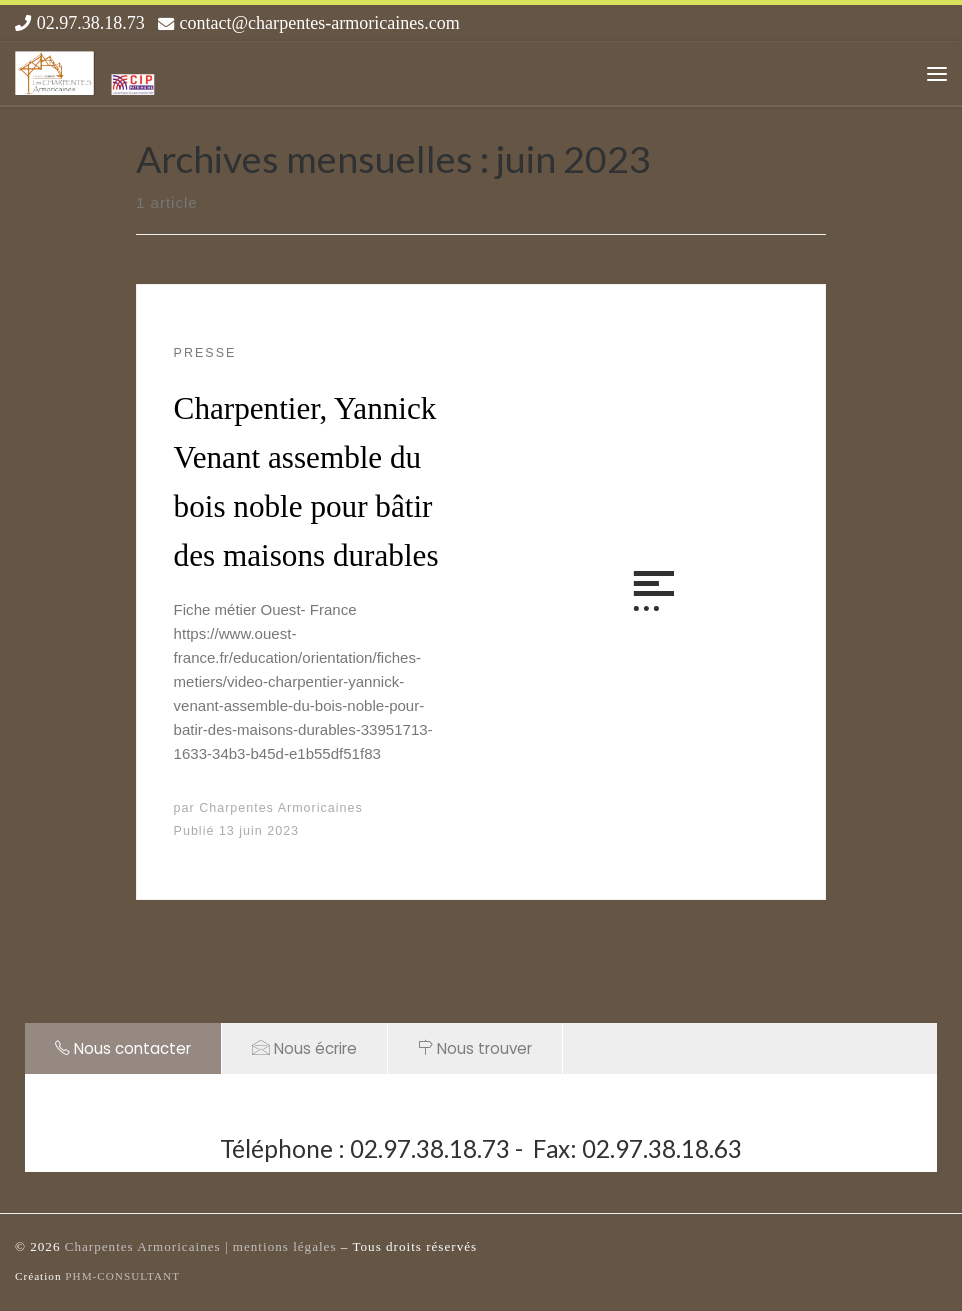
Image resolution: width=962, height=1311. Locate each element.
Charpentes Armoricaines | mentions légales (203, 1246)
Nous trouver (475, 1048)
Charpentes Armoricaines (281, 808)
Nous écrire (304, 1048)
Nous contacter (123, 1048)
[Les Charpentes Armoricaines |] (86, 70)
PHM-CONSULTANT (122, 1276)
